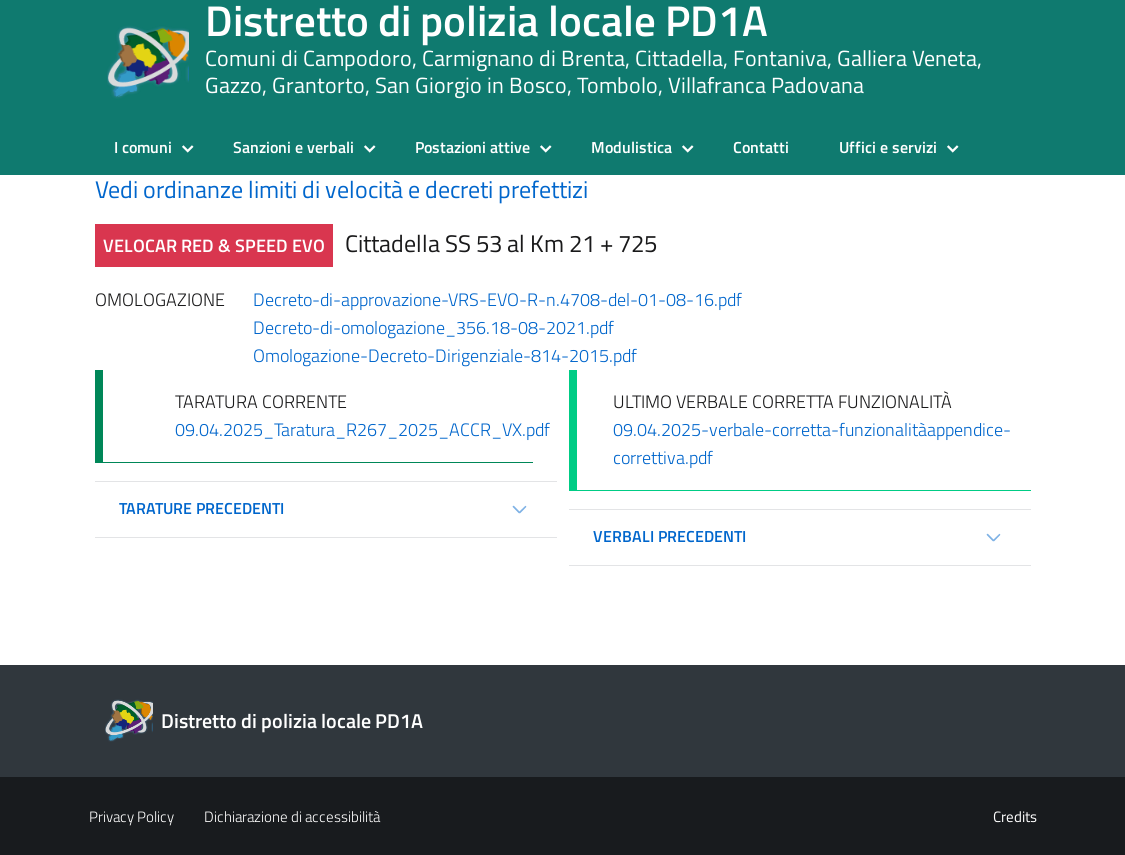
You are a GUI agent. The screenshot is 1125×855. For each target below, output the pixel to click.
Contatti (761, 147)
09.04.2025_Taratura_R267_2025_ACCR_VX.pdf (362, 429)
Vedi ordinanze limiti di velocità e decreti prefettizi (341, 189)
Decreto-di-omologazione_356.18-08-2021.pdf (433, 327)
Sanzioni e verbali (293, 147)
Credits (1015, 816)
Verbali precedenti (669, 536)
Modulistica (631, 147)
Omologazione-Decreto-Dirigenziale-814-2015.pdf (445, 355)
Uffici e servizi (888, 147)
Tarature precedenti (201, 508)
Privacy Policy (131, 816)
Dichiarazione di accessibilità (292, 816)
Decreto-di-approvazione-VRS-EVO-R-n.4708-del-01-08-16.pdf (497, 299)
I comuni (143, 147)
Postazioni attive (472, 147)
